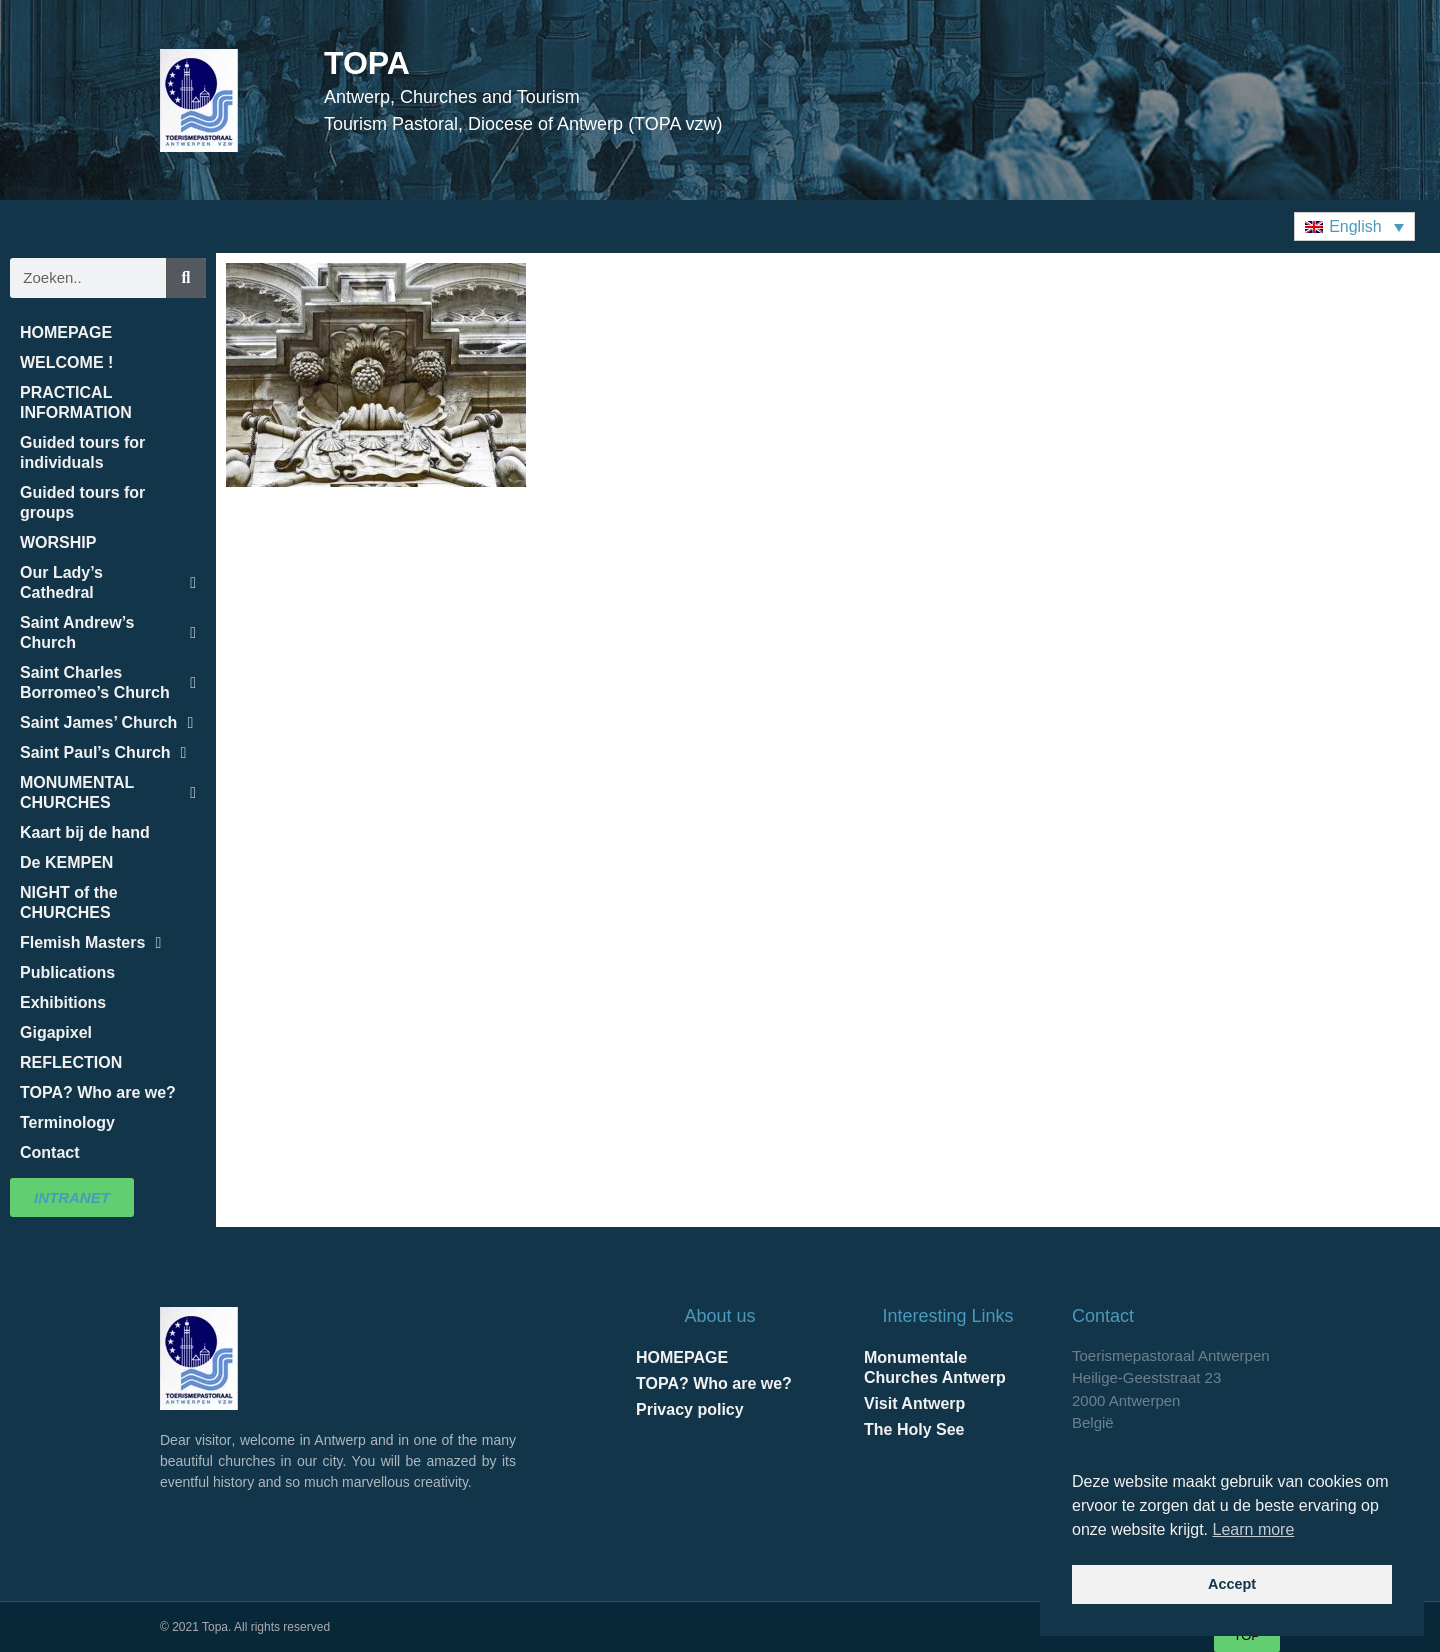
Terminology (67, 1122)
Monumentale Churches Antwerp (935, 1367)
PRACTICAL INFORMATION (76, 402)
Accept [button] (1232, 1584)
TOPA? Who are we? (98, 1092)
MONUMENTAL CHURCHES (108, 792)
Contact (50, 1152)
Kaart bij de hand (85, 832)
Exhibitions (63, 1002)
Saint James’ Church (106, 723)
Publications (67, 972)
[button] (1354, 226)
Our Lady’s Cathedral (108, 582)
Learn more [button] (1254, 1529)
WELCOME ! (66, 362)
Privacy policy (690, 1409)
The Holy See (914, 1429)
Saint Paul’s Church (103, 753)
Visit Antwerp (914, 1403)
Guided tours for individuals (82, 452)
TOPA (367, 63)
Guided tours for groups (82, 502)
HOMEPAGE (66, 332)
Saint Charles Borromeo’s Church (108, 682)
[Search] (186, 278)
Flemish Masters (90, 943)
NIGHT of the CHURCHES (69, 902)
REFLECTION (71, 1062)
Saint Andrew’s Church (108, 632)
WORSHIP (58, 542)
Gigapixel (56, 1032)
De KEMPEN (66, 862)
